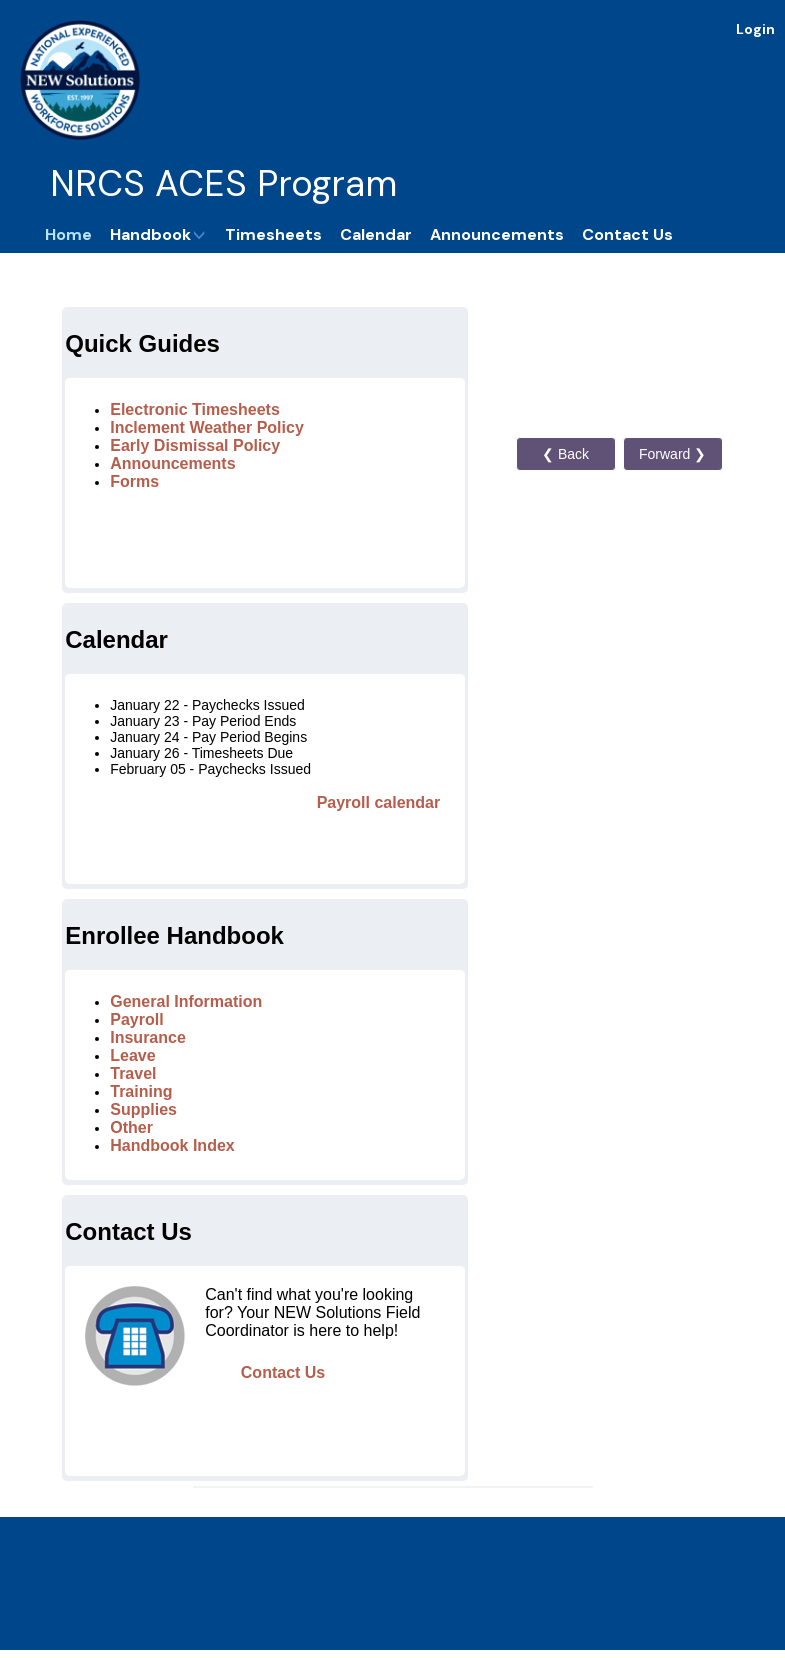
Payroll (136, 1019)
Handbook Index (172, 1145)
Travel (133, 1073)
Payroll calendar (379, 802)
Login (755, 29)
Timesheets (273, 234)
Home (68, 234)
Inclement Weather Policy (207, 427)
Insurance (148, 1037)
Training (141, 1091)
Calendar (376, 234)
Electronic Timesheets (195, 409)
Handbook (158, 234)
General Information (186, 1001)
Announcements (497, 234)
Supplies (143, 1109)
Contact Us (627, 234)
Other (131, 1127)
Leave (135, 1055)
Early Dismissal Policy (195, 445)
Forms (134, 481)
